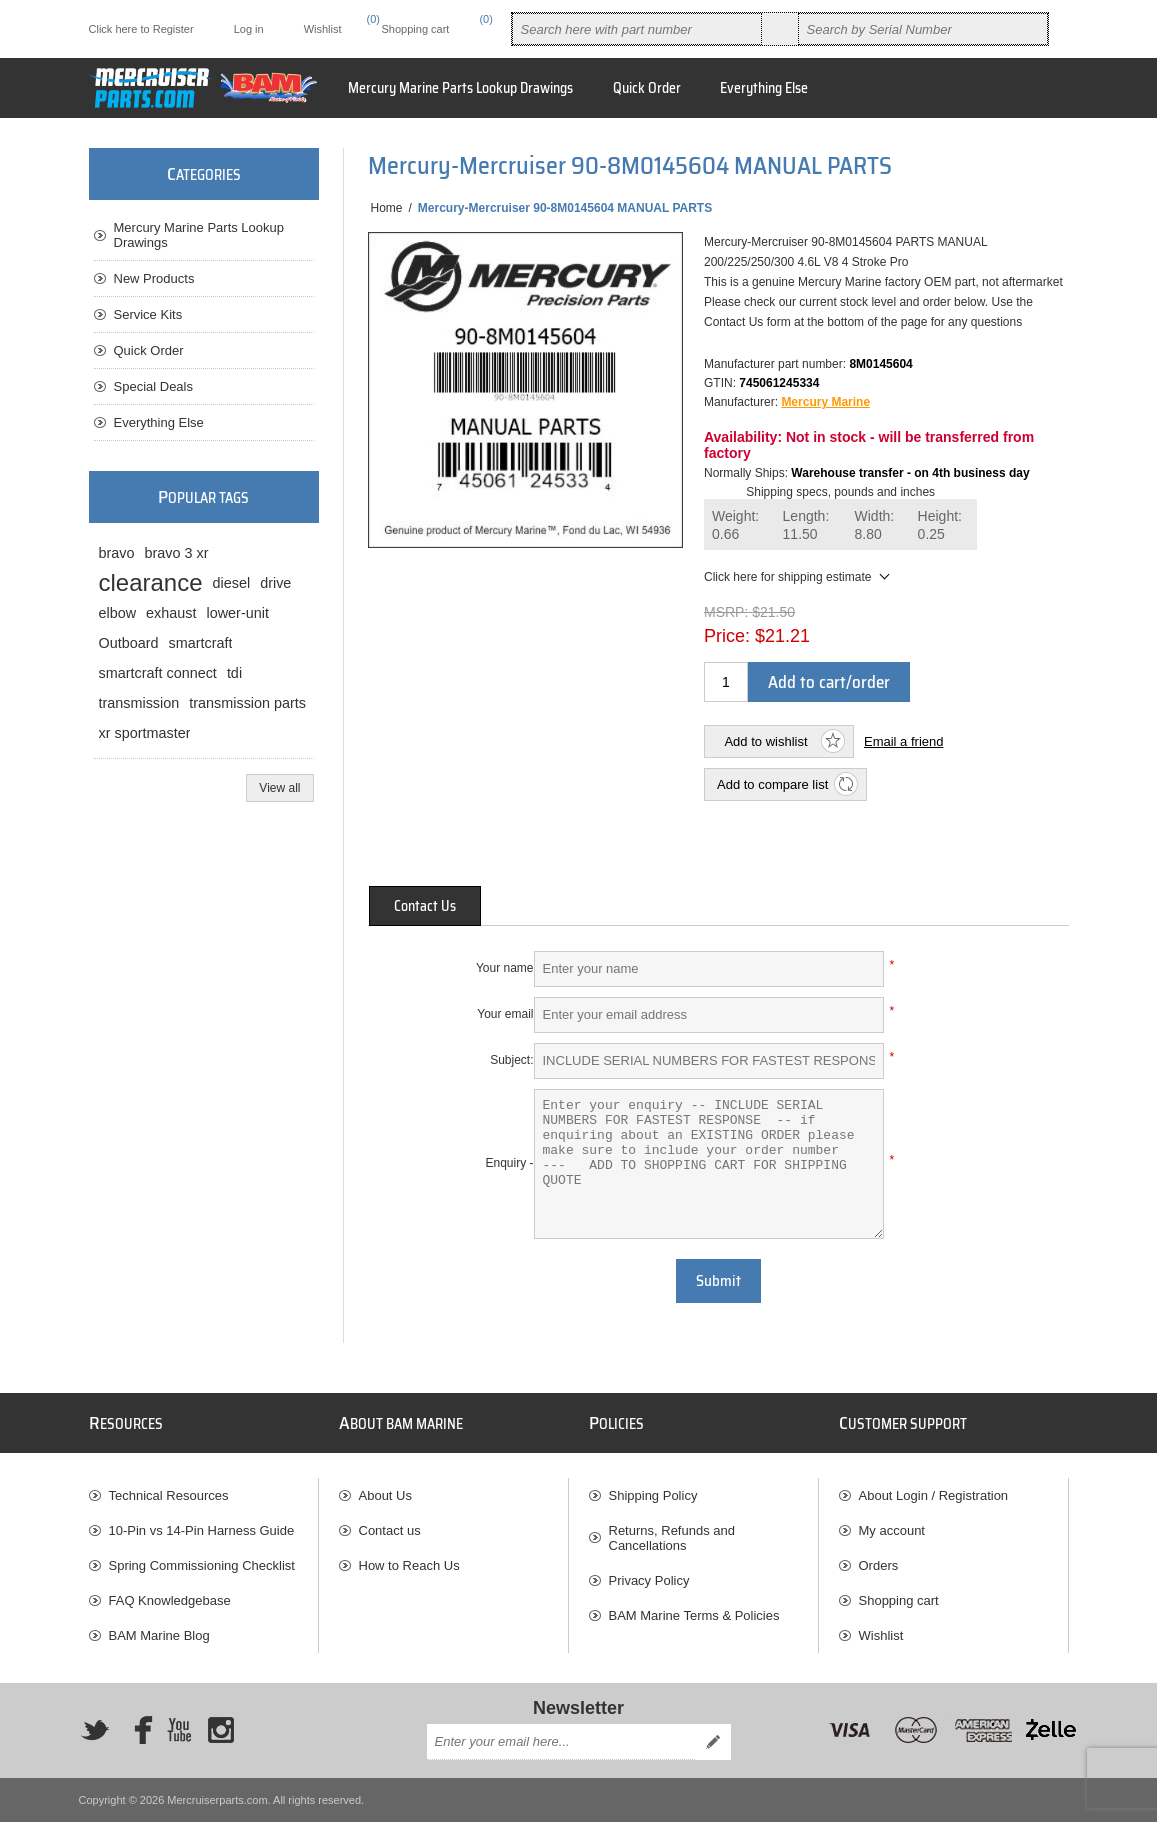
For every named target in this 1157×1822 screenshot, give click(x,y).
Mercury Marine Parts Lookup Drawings (199, 235)
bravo (117, 553)
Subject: (511, 1060)
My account (892, 1530)
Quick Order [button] (647, 88)
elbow (118, 613)
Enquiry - (509, 1163)
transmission (139, 703)
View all (279, 788)
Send (713, 1742)
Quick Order (149, 350)
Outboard (129, 643)
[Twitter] (95, 1730)
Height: (940, 525)
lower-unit (238, 613)
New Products (154, 278)
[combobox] (637, 29)
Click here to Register (141, 29)
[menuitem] (203, 1495)
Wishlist (881, 1635)
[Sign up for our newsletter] (561, 1742)
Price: (727, 636)
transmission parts (247, 703)
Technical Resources (169, 1495)
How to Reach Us (409, 1565)
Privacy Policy (649, 1580)
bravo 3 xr (177, 553)
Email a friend (903, 741)
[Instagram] (221, 1730)
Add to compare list (772, 784)
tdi (234, 673)
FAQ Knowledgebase (170, 1600)
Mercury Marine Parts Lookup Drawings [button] (460, 88)
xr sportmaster (145, 733)
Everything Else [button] (764, 88)
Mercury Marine (825, 402)
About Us (385, 1495)
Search (780, 29)
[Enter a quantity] (726, 682)
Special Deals (154, 386)
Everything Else (159, 422)
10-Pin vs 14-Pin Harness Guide (202, 1530)
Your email (505, 1014)
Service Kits (148, 314)
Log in (249, 29)
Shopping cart (899, 1600)
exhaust (171, 613)
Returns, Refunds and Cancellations (672, 1538)
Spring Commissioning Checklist (202, 1565)
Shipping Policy (653, 1495)
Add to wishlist (765, 741)
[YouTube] (179, 1730)
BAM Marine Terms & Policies (694, 1615)
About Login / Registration (934, 1495)
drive (275, 583)
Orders (879, 1565)
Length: (806, 525)
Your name (505, 968)
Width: (875, 525)
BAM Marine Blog (159, 1635)
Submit (718, 1281)
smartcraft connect (158, 673)
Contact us (390, 1530)
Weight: (735, 525)
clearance (151, 582)
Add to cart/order (829, 682)
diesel (232, 583)
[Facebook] (137, 1730)
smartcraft (201, 643)
